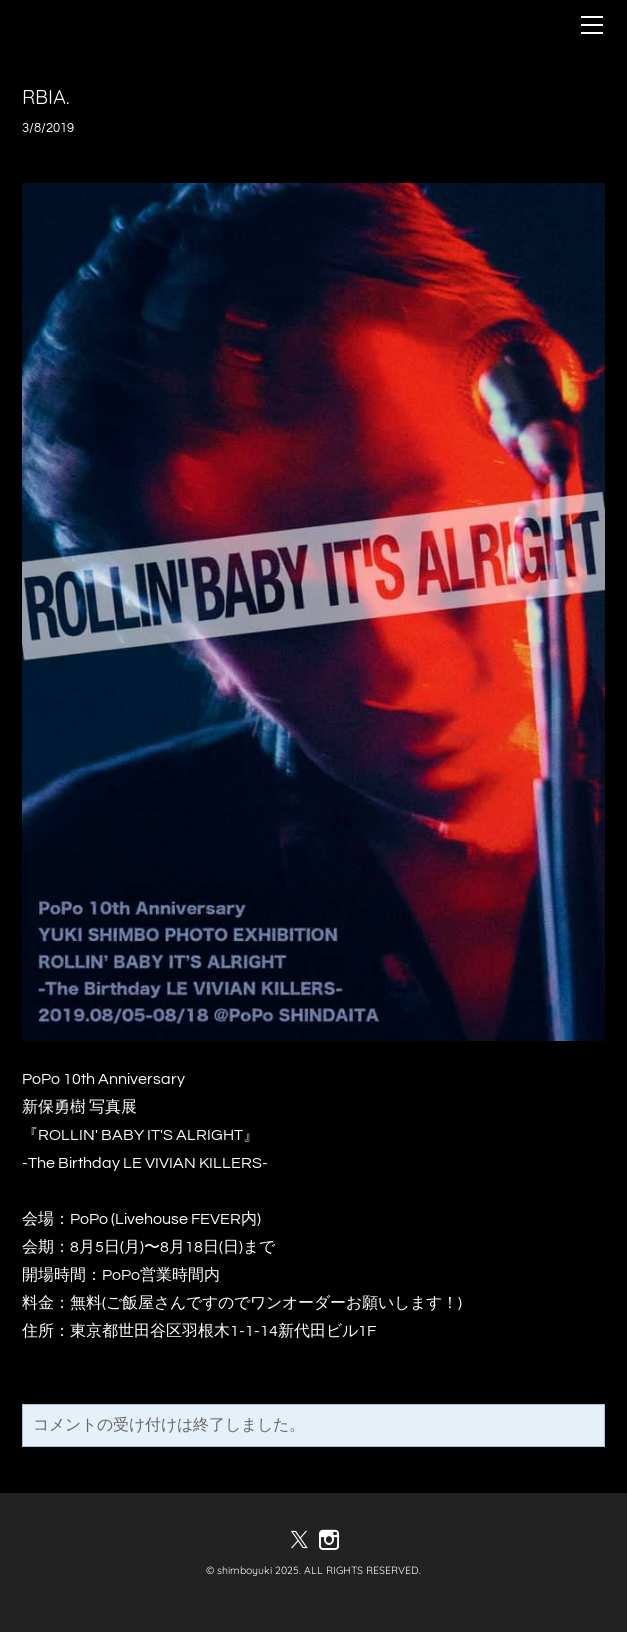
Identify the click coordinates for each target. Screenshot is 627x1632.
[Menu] (592, 25)
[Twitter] (299, 1540)
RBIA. (46, 96)
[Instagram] (329, 1540)
